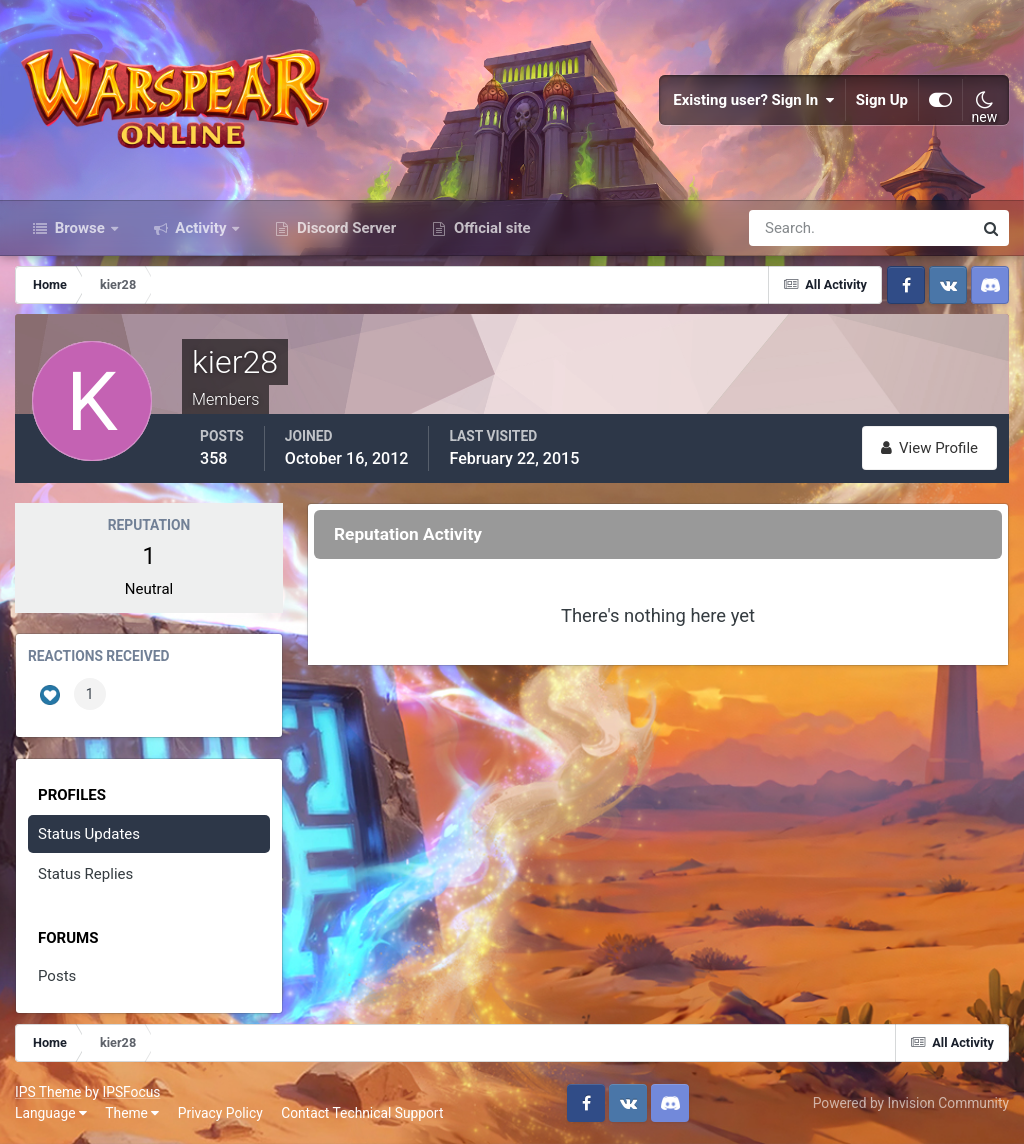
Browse (80, 228)
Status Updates (89, 834)
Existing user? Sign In (754, 100)
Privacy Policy (220, 1113)
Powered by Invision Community (911, 1103)
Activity (201, 228)
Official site (490, 228)
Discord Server (344, 228)
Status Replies (85, 874)
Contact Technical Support (362, 1113)
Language (51, 1113)
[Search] (792, 228)
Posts (57, 976)
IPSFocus (131, 1092)
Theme (132, 1113)
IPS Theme (48, 1092)
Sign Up (882, 100)
